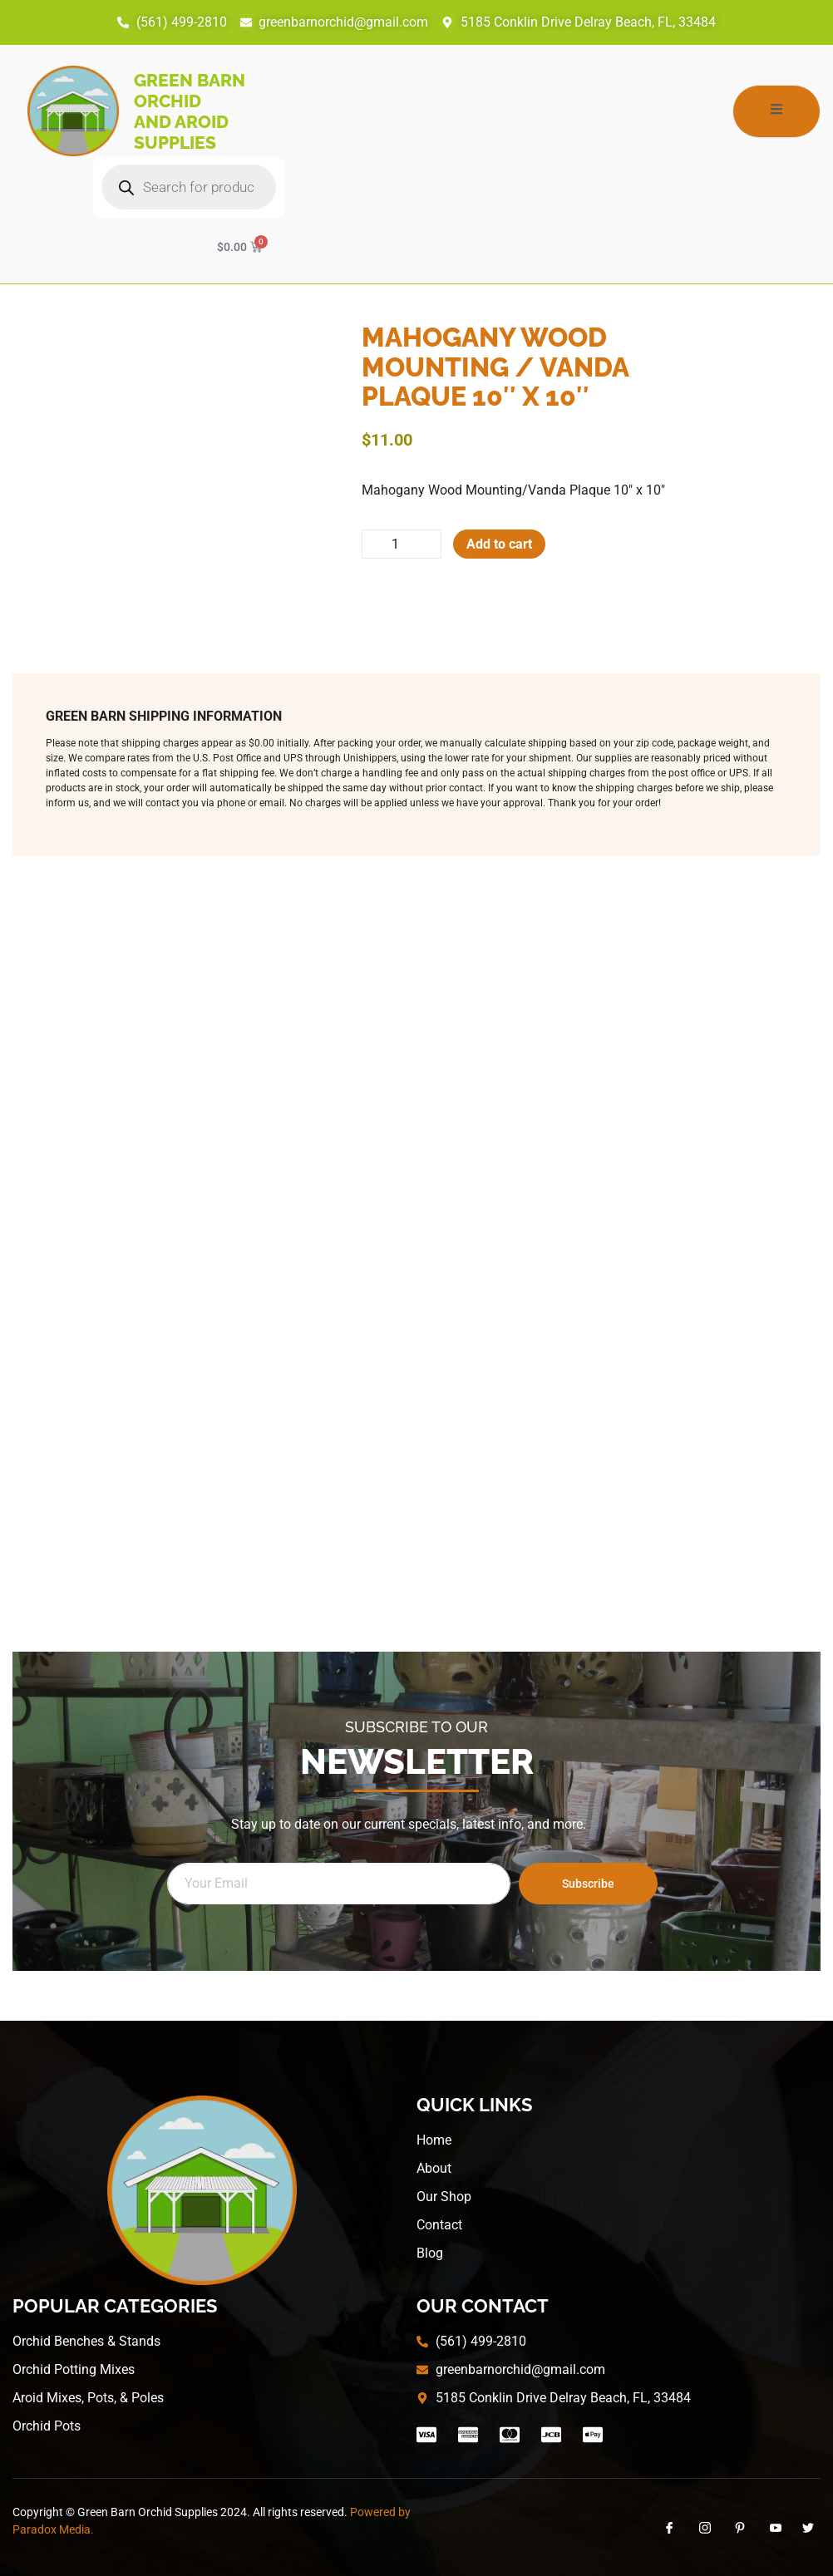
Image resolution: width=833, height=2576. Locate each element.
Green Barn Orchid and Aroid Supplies (189, 111)
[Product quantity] (401, 544)
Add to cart (499, 544)
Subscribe (588, 1883)
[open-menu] (776, 111)
